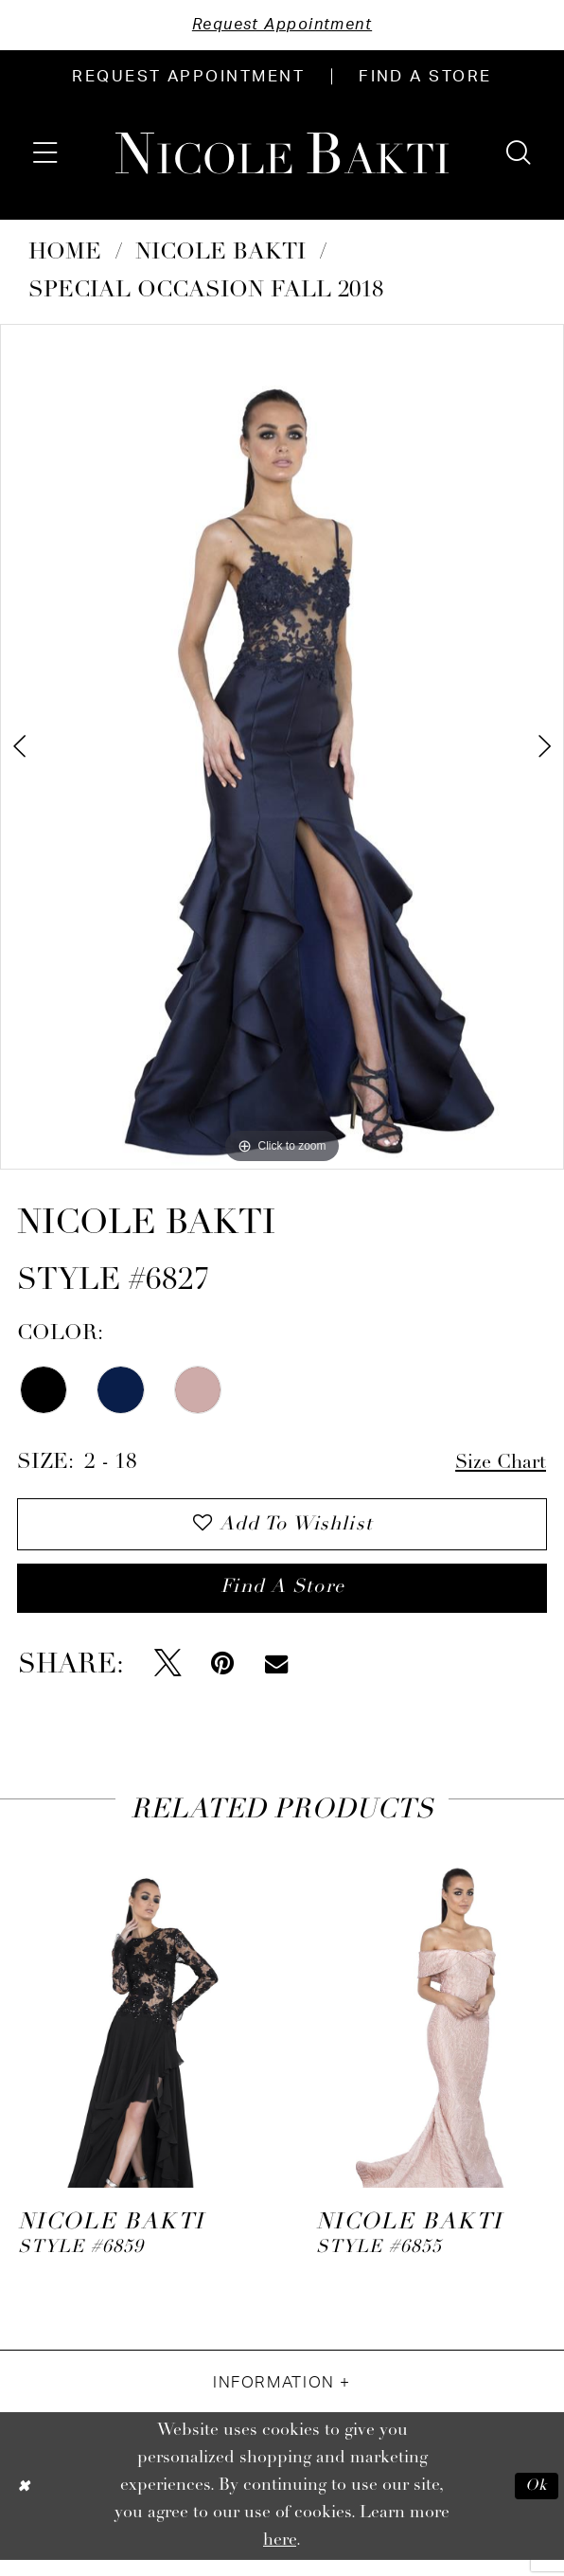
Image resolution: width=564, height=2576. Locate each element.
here (279, 2556)
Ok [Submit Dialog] (534, 2502)
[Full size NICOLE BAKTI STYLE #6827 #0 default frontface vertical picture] (282, 749)
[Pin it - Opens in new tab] (223, 1678)
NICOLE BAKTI (220, 254)
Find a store (283, 1601)
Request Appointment (282, 26)
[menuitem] (188, 78)
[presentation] (133, 2026)
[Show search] (518, 155)
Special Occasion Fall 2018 (205, 292)
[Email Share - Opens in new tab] (276, 1679)
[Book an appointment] (188, 78)
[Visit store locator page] (426, 78)
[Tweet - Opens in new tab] (168, 1678)
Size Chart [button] (496, 1466)
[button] (45, 155)
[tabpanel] (282, 749)
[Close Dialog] (25, 2502)
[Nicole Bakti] (282, 155)
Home (64, 254)
